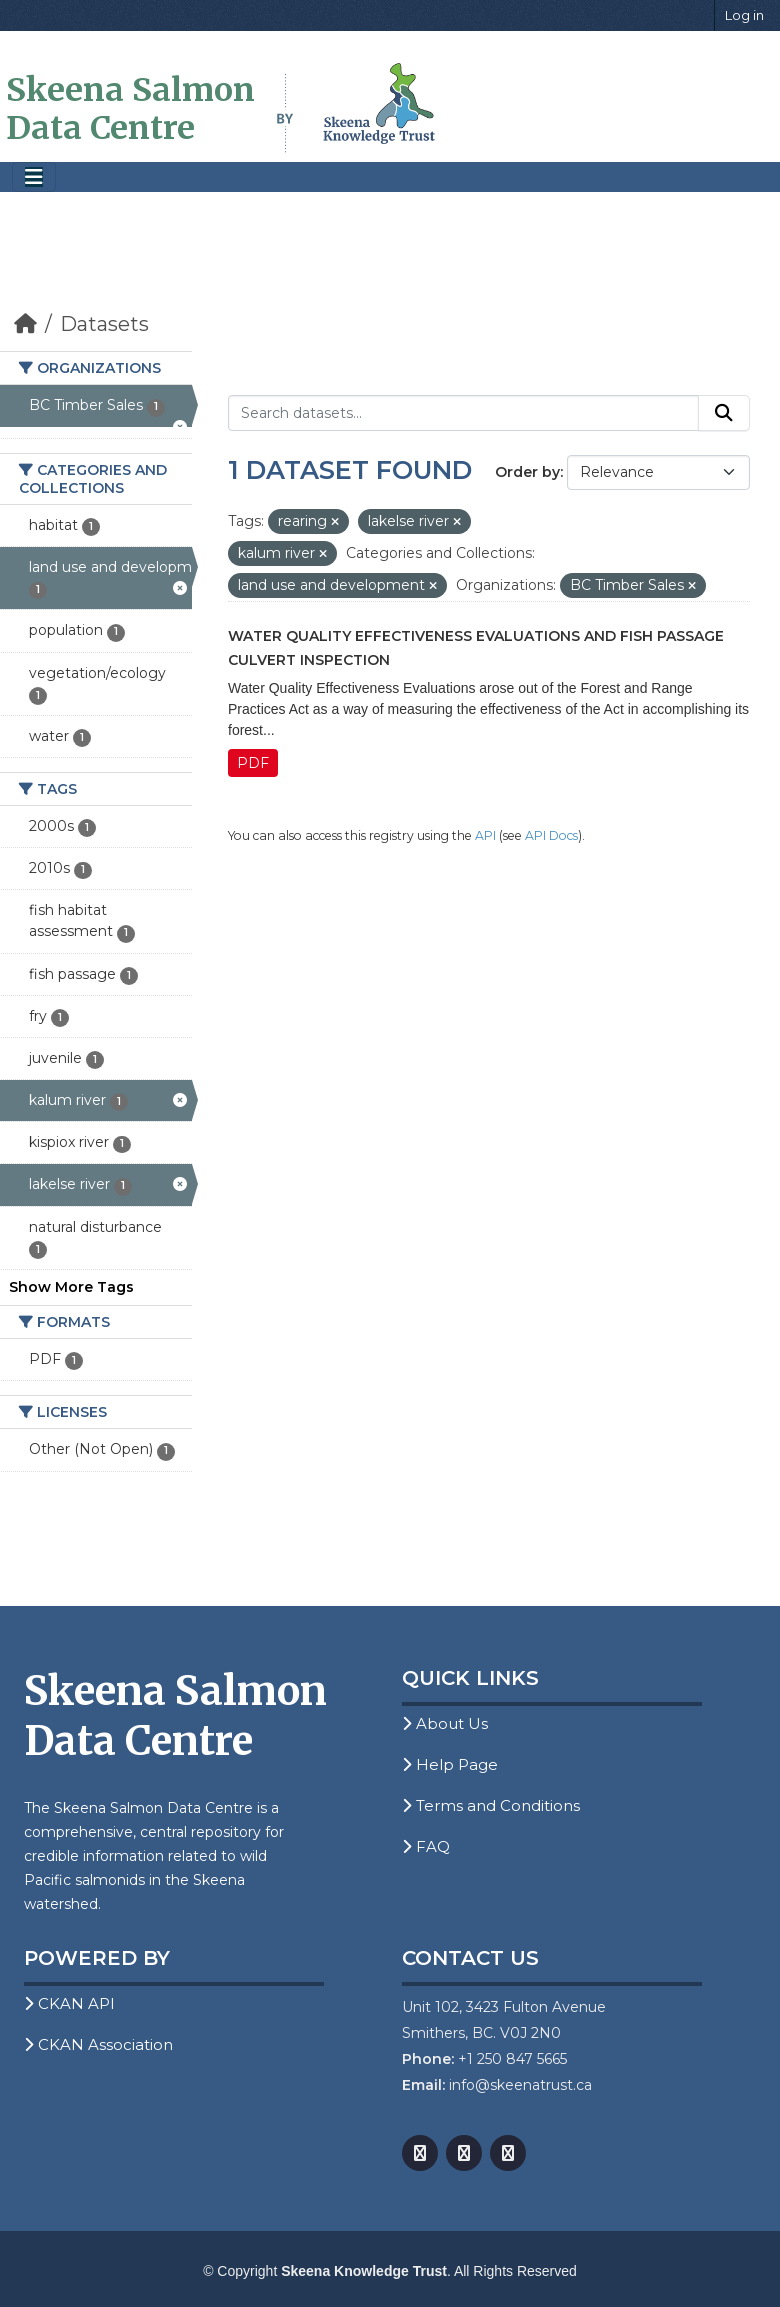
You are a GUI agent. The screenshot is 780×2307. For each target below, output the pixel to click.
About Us (445, 1723)
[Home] (25, 324)
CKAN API (69, 2003)
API (485, 835)
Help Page (450, 1764)
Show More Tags (71, 1287)
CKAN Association (98, 2044)
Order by (527, 472)
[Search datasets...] (463, 413)
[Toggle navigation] (34, 177)
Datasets (104, 324)
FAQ (426, 1846)
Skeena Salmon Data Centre (130, 109)
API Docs (551, 835)
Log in (744, 15)
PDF (253, 763)
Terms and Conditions (491, 1805)
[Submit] (724, 413)
